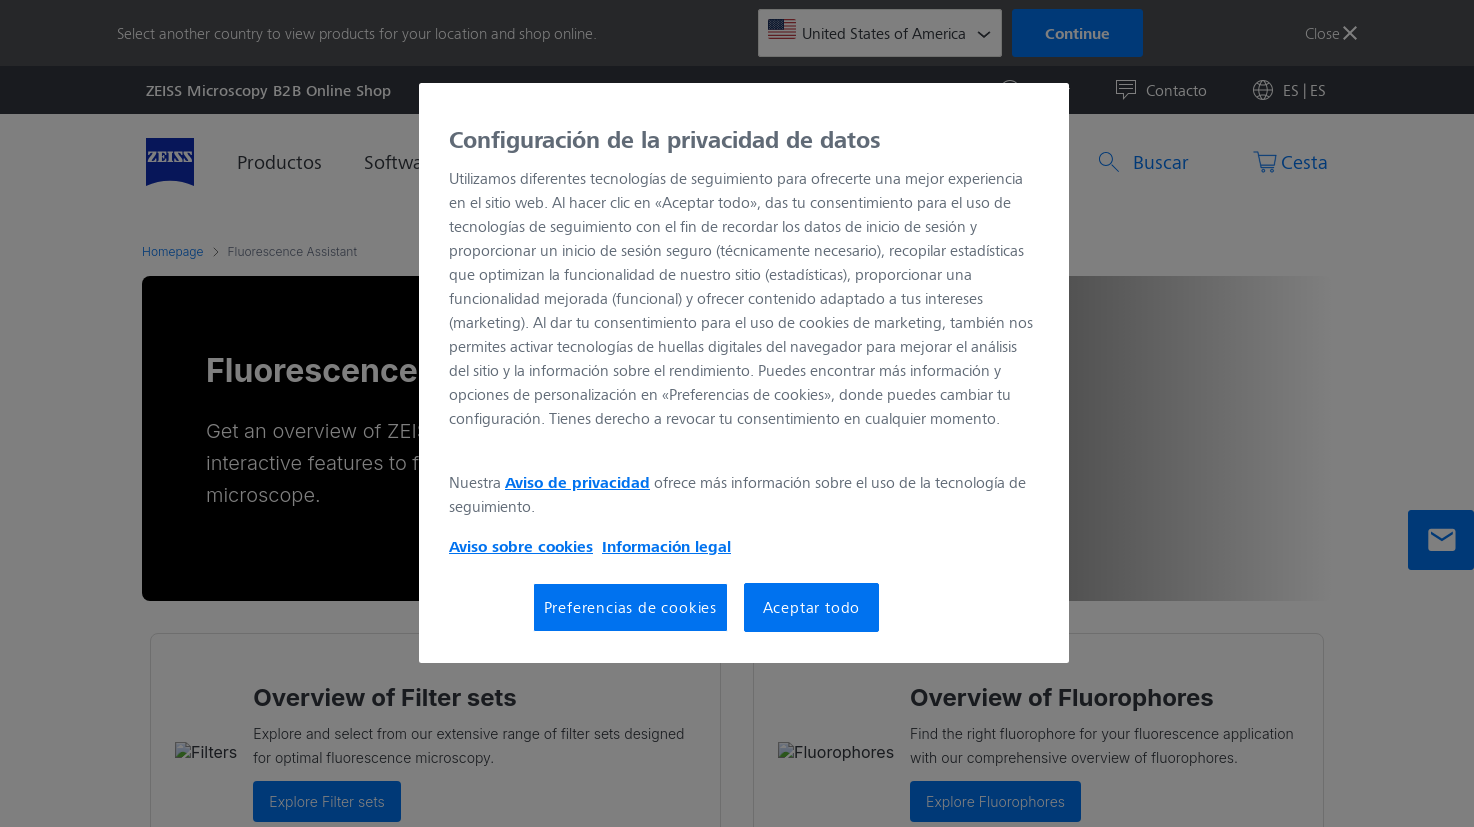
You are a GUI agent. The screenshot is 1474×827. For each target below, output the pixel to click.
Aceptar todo (812, 606)
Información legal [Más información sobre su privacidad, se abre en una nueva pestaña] (666, 546)
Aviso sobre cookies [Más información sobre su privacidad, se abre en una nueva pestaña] (521, 546)
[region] (744, 373)
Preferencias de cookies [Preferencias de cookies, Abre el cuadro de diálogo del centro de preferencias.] (630, 606)
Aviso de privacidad (577, 482)
